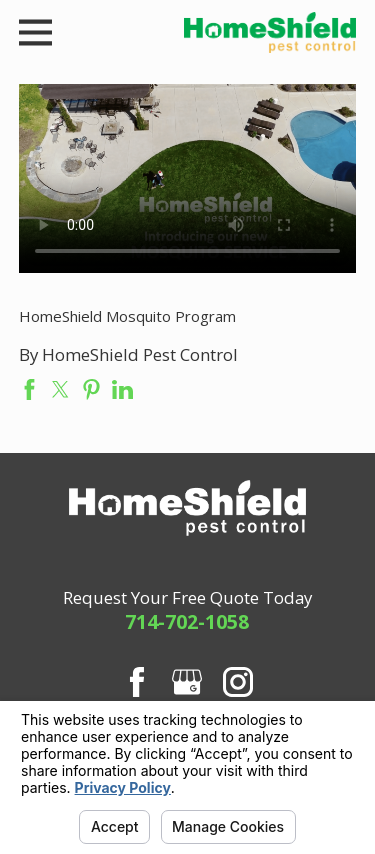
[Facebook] (137, 682)
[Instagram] (238, 682)
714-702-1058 (187, 621)
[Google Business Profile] (187, 682)
